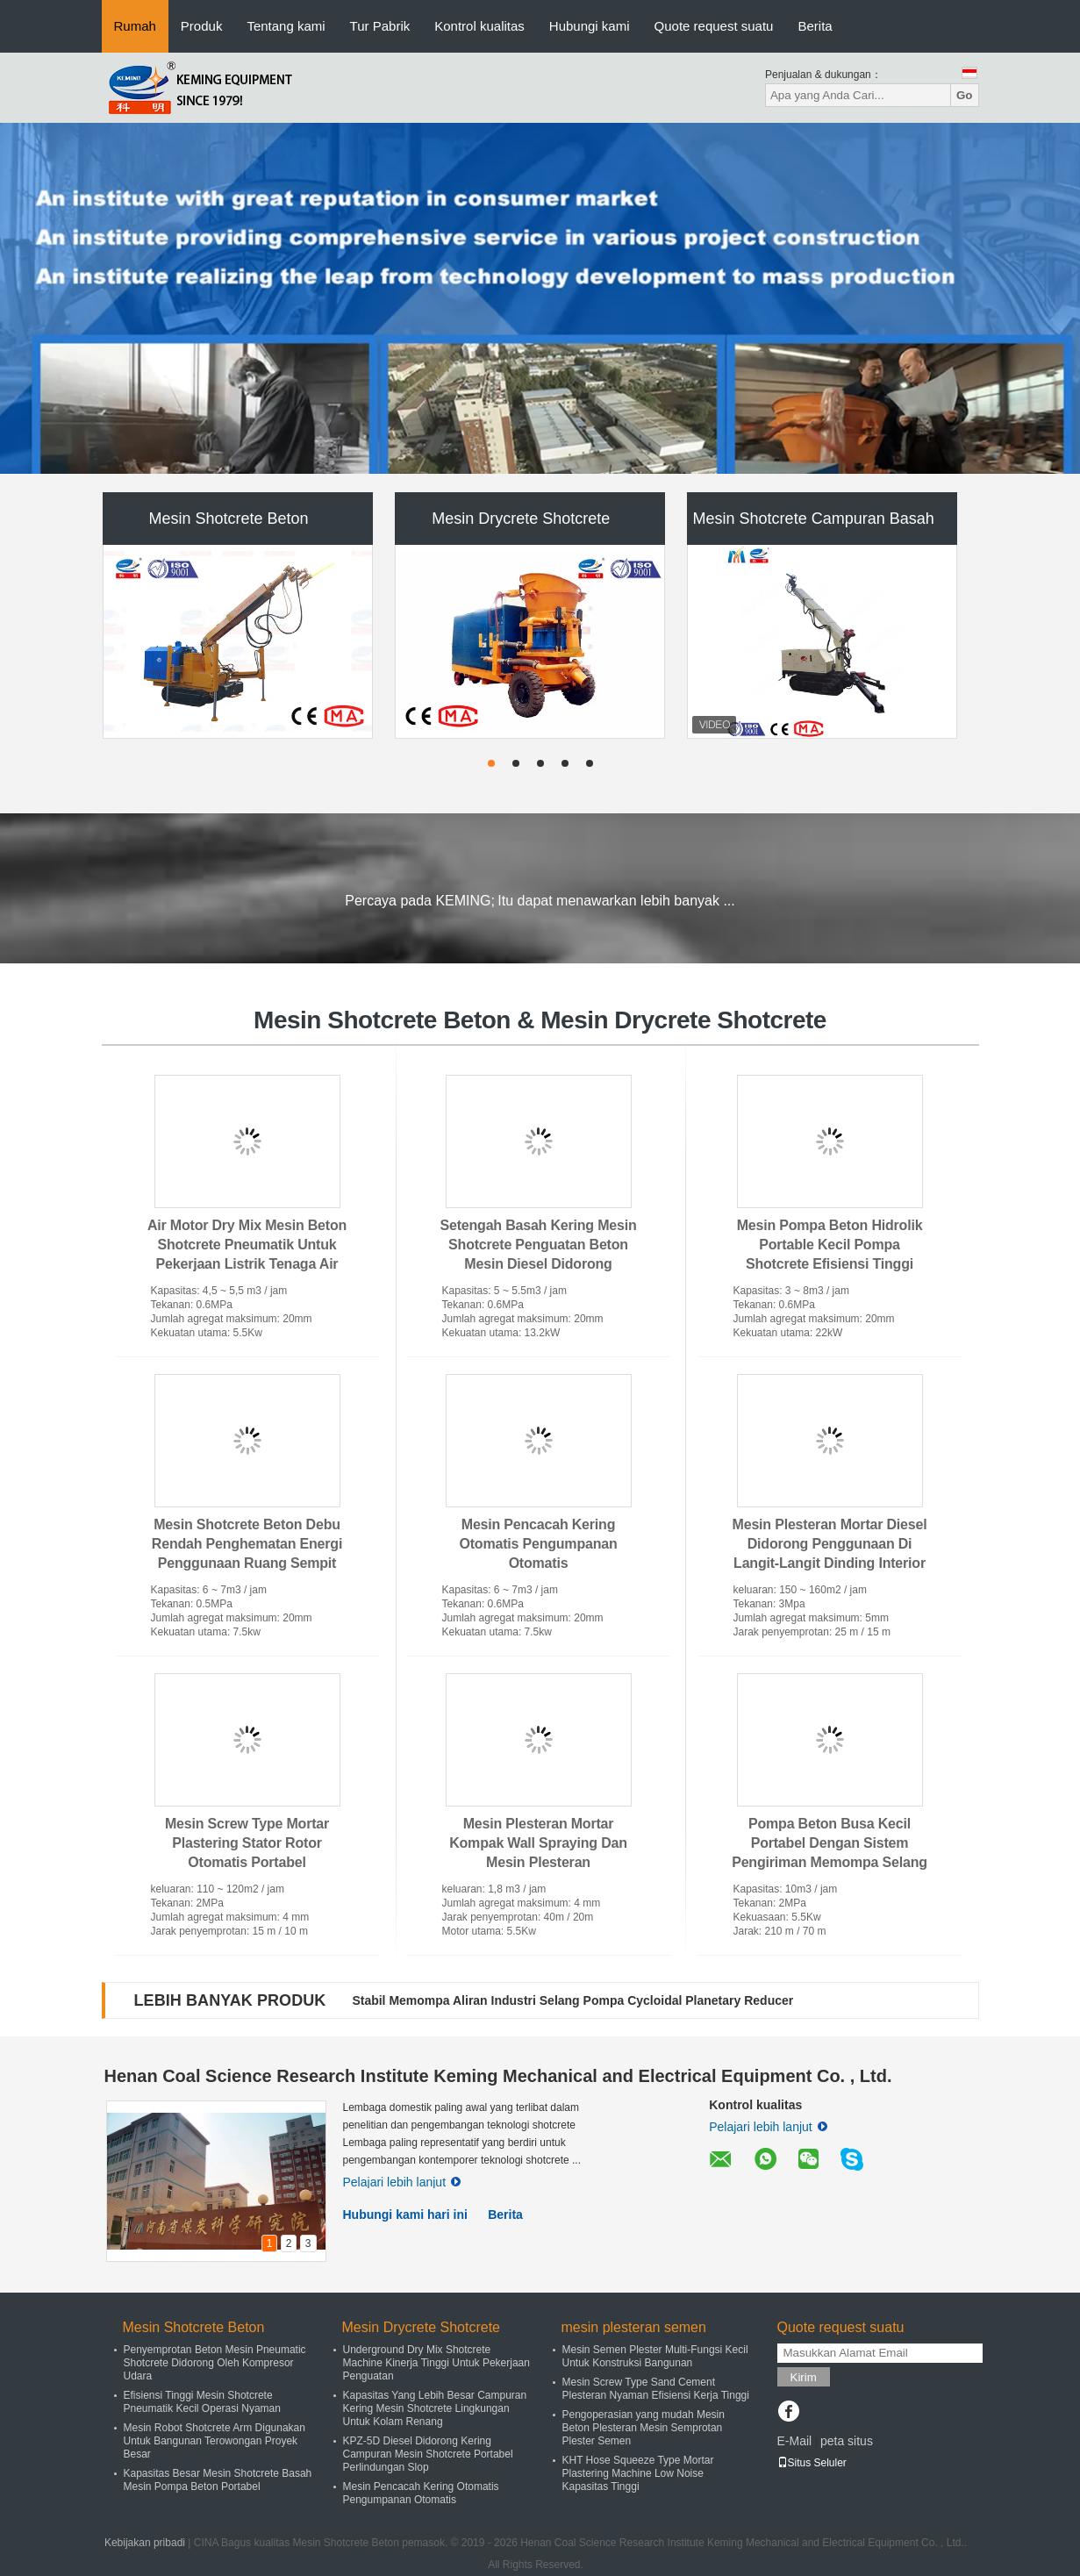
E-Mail (794, 2441)
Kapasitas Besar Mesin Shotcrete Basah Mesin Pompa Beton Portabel (218, 2480)
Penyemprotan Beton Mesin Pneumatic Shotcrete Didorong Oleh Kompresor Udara (215, 2362)
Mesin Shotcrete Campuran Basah (813, 518)
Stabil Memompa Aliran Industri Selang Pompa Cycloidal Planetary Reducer (572, 2000)
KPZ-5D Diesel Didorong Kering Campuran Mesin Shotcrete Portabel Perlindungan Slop (428, 2454)
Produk (202, 25)
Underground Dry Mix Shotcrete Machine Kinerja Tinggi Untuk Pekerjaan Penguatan (436, 2362)
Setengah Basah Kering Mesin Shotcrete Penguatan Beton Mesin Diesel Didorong (538, 1244)
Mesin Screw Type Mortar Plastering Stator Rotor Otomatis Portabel (247, 1843)
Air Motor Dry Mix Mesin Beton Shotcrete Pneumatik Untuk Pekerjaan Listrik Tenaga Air (247, 1244)
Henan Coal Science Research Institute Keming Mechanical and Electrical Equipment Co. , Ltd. (498, 2076)
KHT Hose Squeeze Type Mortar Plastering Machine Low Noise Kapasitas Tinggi (638, 2473)
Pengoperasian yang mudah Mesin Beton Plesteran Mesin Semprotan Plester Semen (643, 2427)
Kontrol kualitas (479, 25)
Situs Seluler (812, 2463)
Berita (814, 25)
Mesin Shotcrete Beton (228, 518)
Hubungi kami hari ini (405, 2214)
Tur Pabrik (380, 25)
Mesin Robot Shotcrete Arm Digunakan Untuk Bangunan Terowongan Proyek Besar (214, 2441)
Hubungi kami (589, 25)
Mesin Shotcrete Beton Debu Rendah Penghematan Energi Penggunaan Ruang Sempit (247, 1544)
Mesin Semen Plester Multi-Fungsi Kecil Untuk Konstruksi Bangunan (655, 2356)
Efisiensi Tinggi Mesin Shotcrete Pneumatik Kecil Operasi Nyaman (202, 2402)
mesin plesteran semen (633, 2327)
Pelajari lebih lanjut (402, 2182)
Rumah (135, 25)
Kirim (803, 2377)
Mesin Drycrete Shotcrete (521, 518)
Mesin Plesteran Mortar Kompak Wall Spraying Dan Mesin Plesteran (538, 1843)
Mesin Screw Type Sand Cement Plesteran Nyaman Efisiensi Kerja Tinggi (655, 2388)
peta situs (846, 2441)
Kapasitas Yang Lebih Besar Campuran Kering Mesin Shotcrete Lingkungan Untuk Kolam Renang (435, 2408)
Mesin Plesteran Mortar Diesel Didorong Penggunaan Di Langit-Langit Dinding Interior (830, 1544)
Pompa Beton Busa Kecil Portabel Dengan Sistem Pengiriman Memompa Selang (829, 1843)
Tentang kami (286, 25)
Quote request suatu (714, 25)
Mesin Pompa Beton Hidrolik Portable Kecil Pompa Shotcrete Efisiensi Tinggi (830, 1244)
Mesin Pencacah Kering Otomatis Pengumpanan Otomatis (538, 1544)
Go (964, 95)
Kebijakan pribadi (144, 2543)
